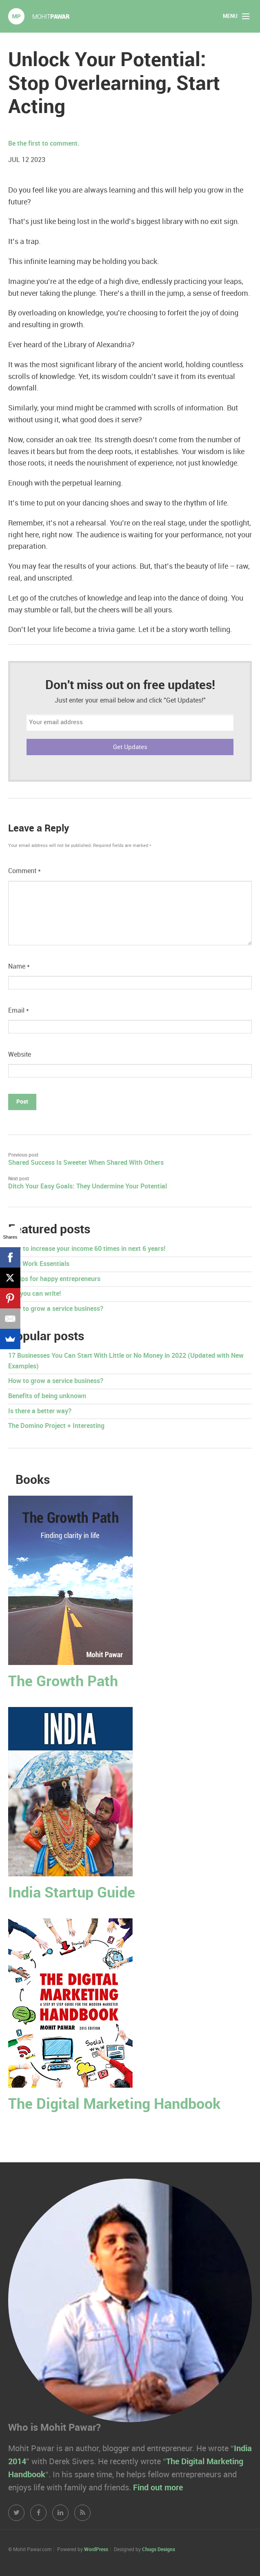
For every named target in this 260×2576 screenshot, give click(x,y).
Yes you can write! (34, 1293)
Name (19, 966)
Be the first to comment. (44, 143)
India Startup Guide (71, 1893)
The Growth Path (63, 1682)
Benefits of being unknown (47, 1396)
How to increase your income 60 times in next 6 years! (86, 1249)
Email (18, 1010)
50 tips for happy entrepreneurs (54, 1279)
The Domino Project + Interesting (56, 1426)
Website (19, 1054)
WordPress (96, 2549)
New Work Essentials (38, 1264)
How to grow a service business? (55, 1309)
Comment (24, 871)
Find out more (158, 2487)
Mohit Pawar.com (38, 16)
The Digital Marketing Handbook (114, 2105)
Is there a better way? (39, 1411)
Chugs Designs (158, 2549)
